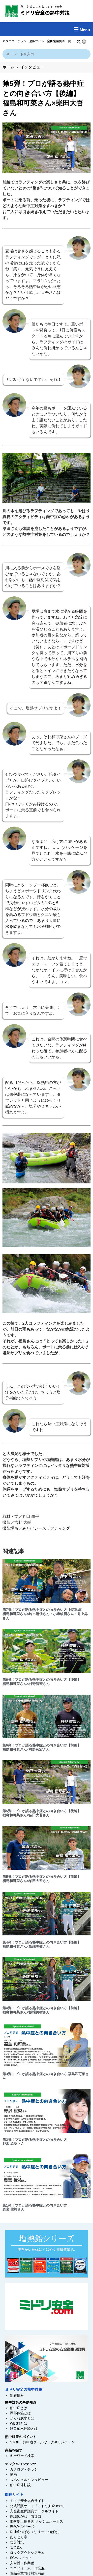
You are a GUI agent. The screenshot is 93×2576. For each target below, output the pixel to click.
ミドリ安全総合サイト (27, 2501)
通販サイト (36, 41)
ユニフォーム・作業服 (27, 2568)
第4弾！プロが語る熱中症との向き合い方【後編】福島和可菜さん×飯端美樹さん (41, 1944)
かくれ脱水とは (22, 2418)
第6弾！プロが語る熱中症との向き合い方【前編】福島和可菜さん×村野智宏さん (41, 1747)
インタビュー (32, 67)
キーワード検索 (22, 2456)
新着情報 (17, 2395)
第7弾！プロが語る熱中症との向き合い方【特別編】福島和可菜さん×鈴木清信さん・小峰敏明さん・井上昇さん (45, 1614)
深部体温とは (20, 2413)
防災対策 (17, 2542)
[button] (46, 29)
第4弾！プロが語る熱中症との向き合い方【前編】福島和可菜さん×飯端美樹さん (41, 2010)
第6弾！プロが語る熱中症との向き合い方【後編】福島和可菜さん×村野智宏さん (41, 1682)
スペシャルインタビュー (29, 2480)
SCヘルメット (21, 2558)
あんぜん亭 (18, 2537)
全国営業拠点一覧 (59, 41)
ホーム (8, 67)
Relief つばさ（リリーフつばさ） (36, 2532)
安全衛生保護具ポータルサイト (34, 2511)
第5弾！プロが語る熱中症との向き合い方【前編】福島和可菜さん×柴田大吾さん (41, 1879)
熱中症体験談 (20, 2485)
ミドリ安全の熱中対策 (45, 12)
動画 (13, 2474)
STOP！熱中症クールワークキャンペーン (42, 2442)
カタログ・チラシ (14, 41)
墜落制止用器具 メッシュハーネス (36, 2521)
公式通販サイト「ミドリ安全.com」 (38, 2506)
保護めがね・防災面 (25, 2516)
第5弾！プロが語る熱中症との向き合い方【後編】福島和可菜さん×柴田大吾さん (41, 1813)
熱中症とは (18, 2408)
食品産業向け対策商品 (27, 2573)
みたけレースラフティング (46, 1528)
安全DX (16, 2547)
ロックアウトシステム (27, 2553)
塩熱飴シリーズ (22, 2527)
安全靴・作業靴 (22, 2563)
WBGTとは (18, 2423)
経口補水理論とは (24, 2429)
